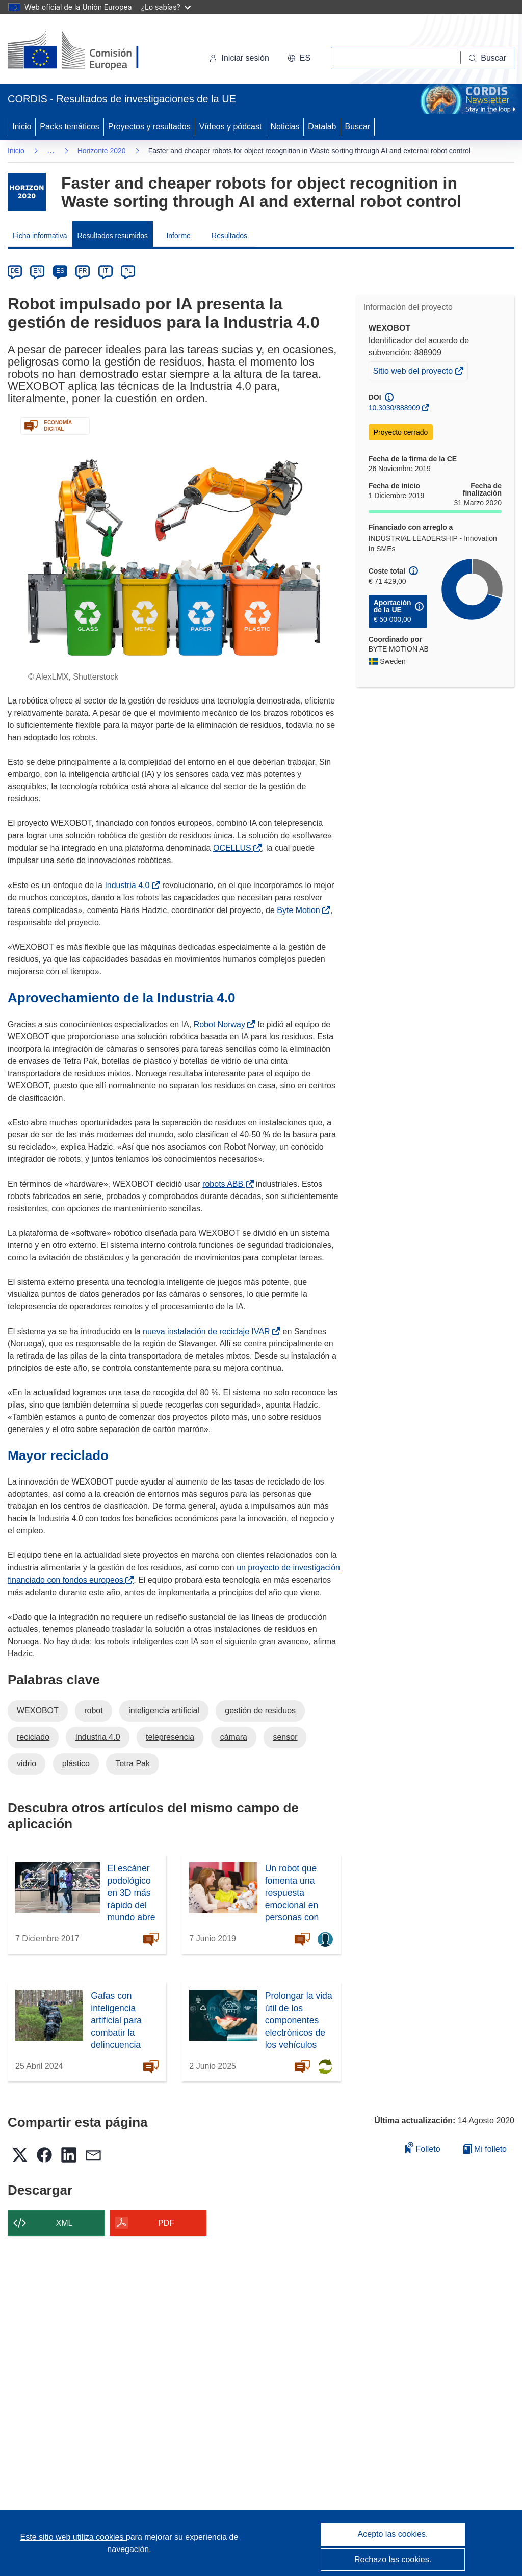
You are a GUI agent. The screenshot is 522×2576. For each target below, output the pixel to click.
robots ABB (224, 1184)
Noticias (284, 126)
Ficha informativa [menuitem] (40, 235)
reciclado (33, 1737)
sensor (285, 1737)
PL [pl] (128, 270)
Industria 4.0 (129, 885)
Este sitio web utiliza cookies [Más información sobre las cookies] (73, 2537)
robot (93, 1710)
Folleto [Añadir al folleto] (422, 2147)
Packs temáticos (69, 126)
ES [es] (60, 270)
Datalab (322, 126)
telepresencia (170, 1737)
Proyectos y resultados (149, 126)
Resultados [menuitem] (229, 235)
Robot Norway (221, 1024)
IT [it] (105, 270)
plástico (76, 1763)
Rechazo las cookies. (392, 2559)
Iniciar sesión (239, 58)
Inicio (21, 126)
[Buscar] (487, 58)
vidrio (26, 1763)
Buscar (358, 126)
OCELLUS (234, 848)
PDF (166, 2223)
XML (64, 2223)
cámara (233, 1737)
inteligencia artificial (163, 1710)
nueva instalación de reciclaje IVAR (208, 1331)
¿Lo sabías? (166, 7)
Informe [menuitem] (178, 235)
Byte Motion (300, 910)
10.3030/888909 (394, 408)
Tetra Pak (132, 1763)
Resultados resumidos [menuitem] (112, 235)
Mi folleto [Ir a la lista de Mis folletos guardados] (485, 2149)
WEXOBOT (38, 1710)
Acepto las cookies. (393, 2534)
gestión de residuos (260, 1710)
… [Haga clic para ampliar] (51, 150)
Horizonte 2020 (101, 151)
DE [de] (15, 270)
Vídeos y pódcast (230, 126)
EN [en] (37, 270)
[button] (299, 58)
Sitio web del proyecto (414, 372)
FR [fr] (83, 270)
